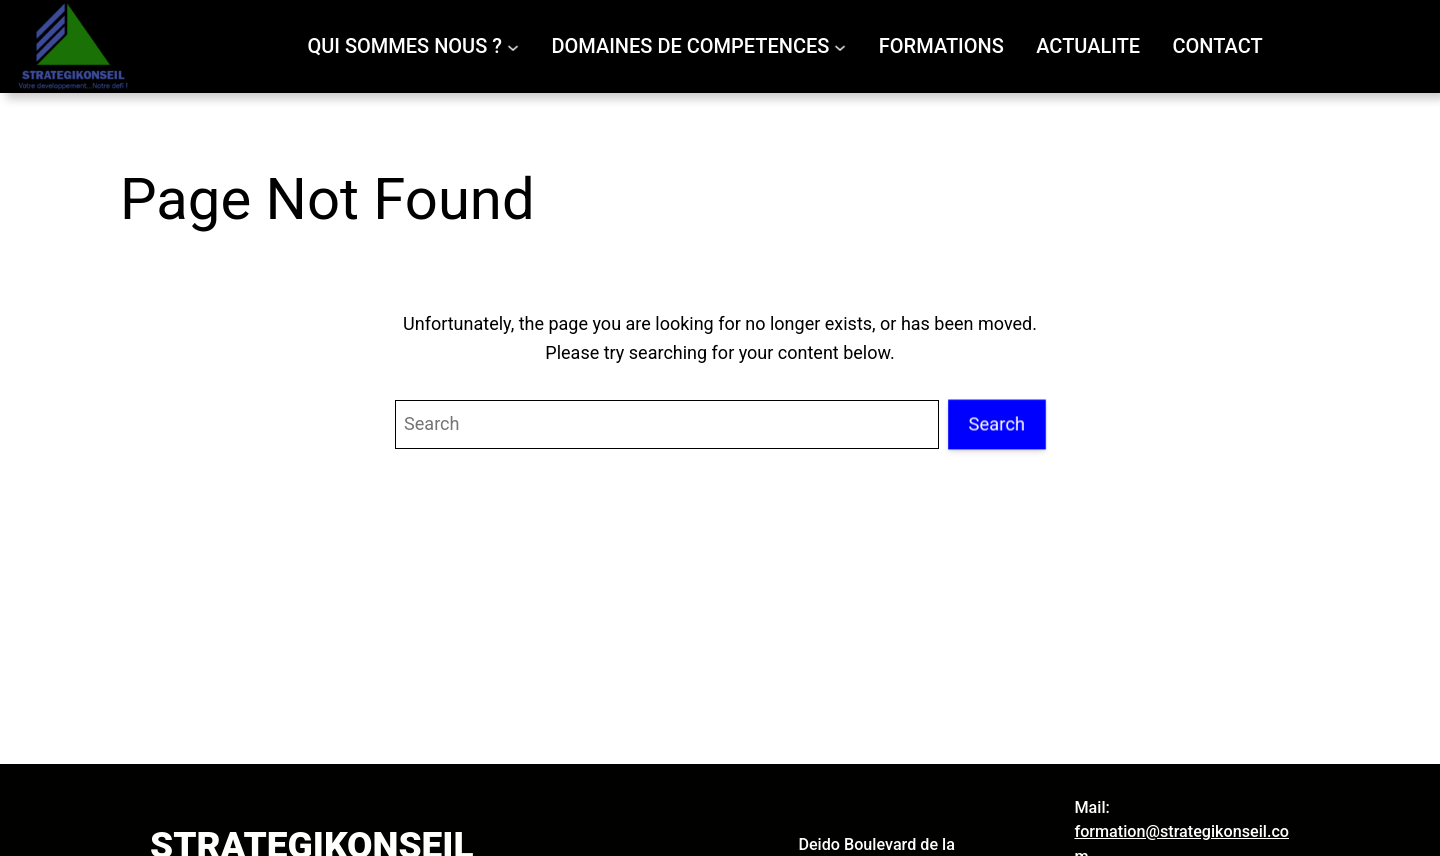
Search (997, 423)
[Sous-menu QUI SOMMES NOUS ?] (513, 46)
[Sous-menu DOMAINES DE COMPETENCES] (840, 46)
